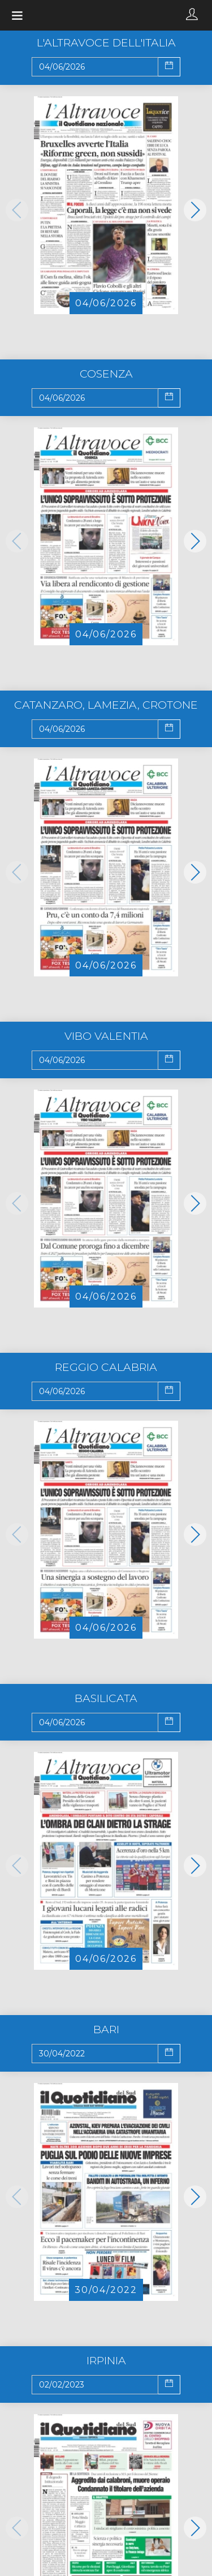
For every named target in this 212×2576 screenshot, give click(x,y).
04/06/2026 (106, 303)
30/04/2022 (106, 2289)
